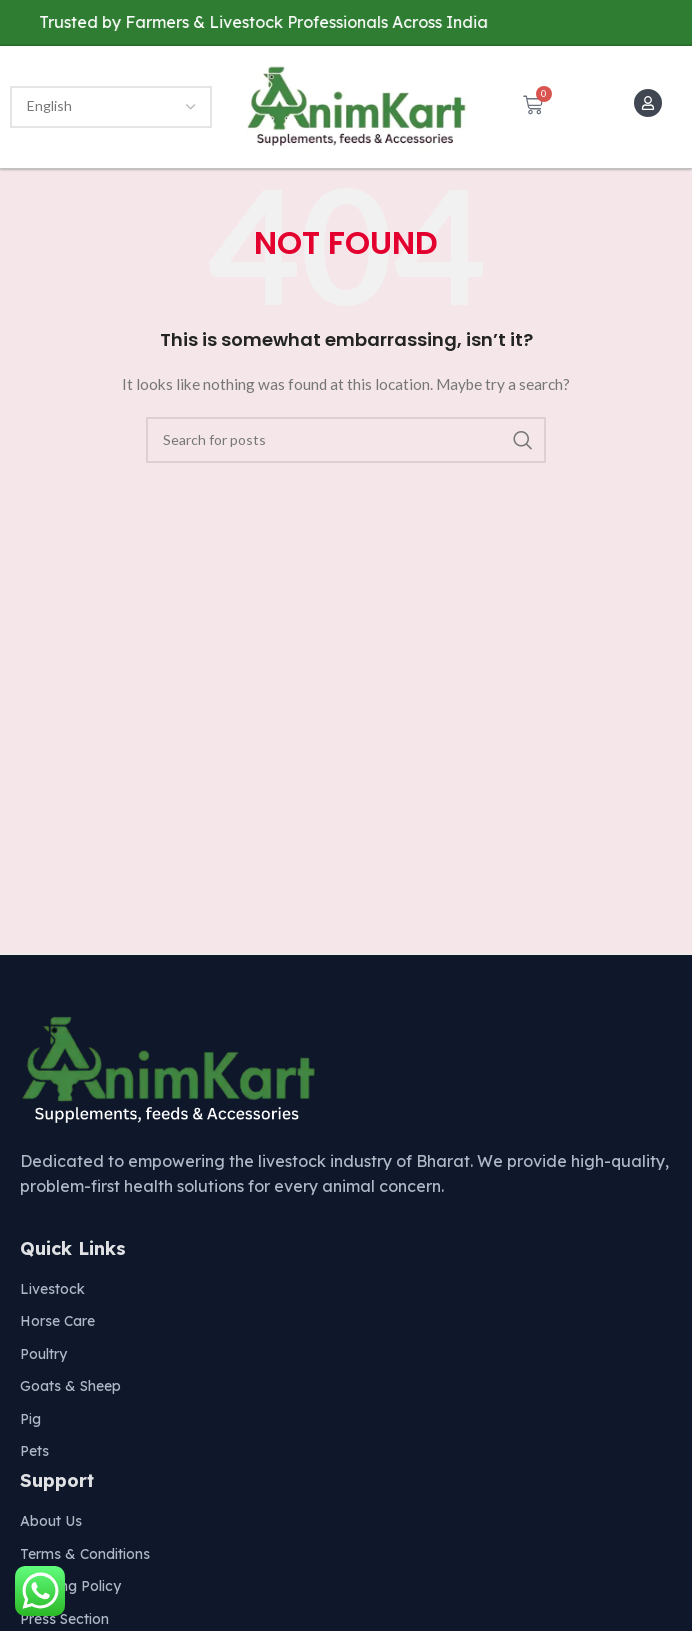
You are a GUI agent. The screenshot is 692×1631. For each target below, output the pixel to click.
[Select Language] (111, 107)
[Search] (346, 440)
